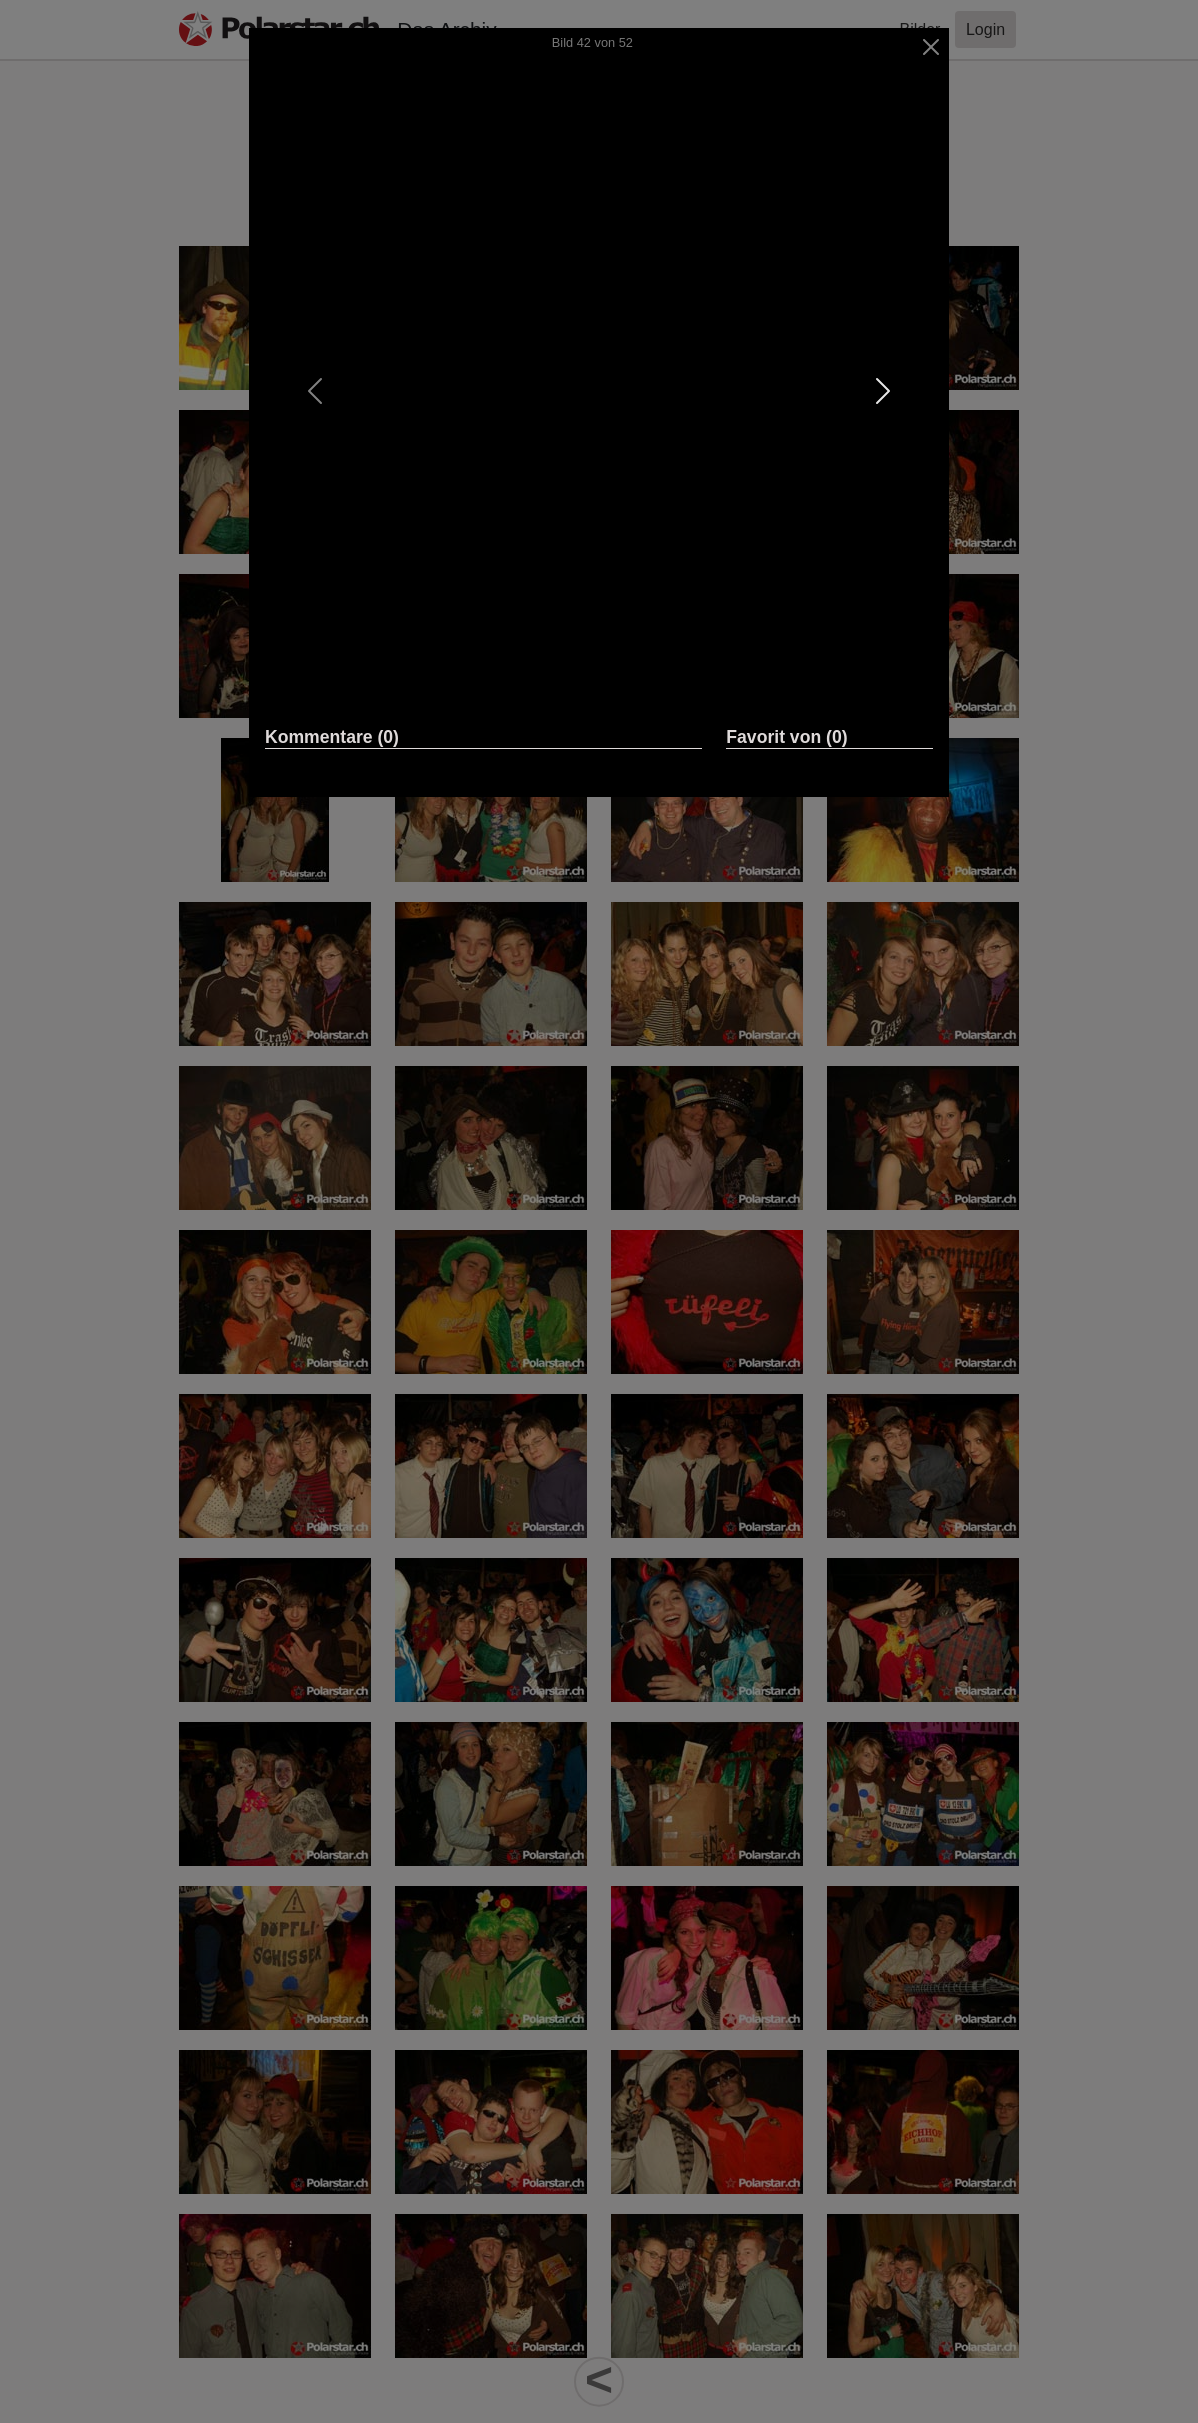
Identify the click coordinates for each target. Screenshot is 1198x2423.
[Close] (931, 47)
